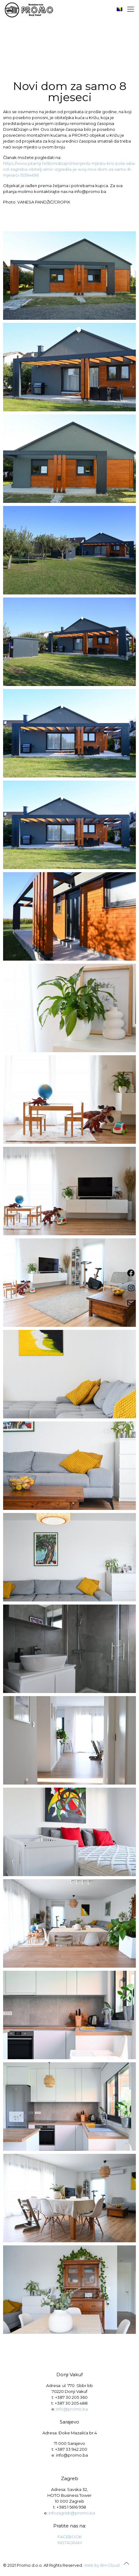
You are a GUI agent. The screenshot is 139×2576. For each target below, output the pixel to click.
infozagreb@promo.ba (72, 2512)
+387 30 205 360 (71, 2397)
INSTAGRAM (70, 2542)
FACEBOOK (70, 2536)
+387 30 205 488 (71, 2403)
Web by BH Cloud (101, 2565)
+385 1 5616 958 (71, 2507)
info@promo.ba (72, 2409)
